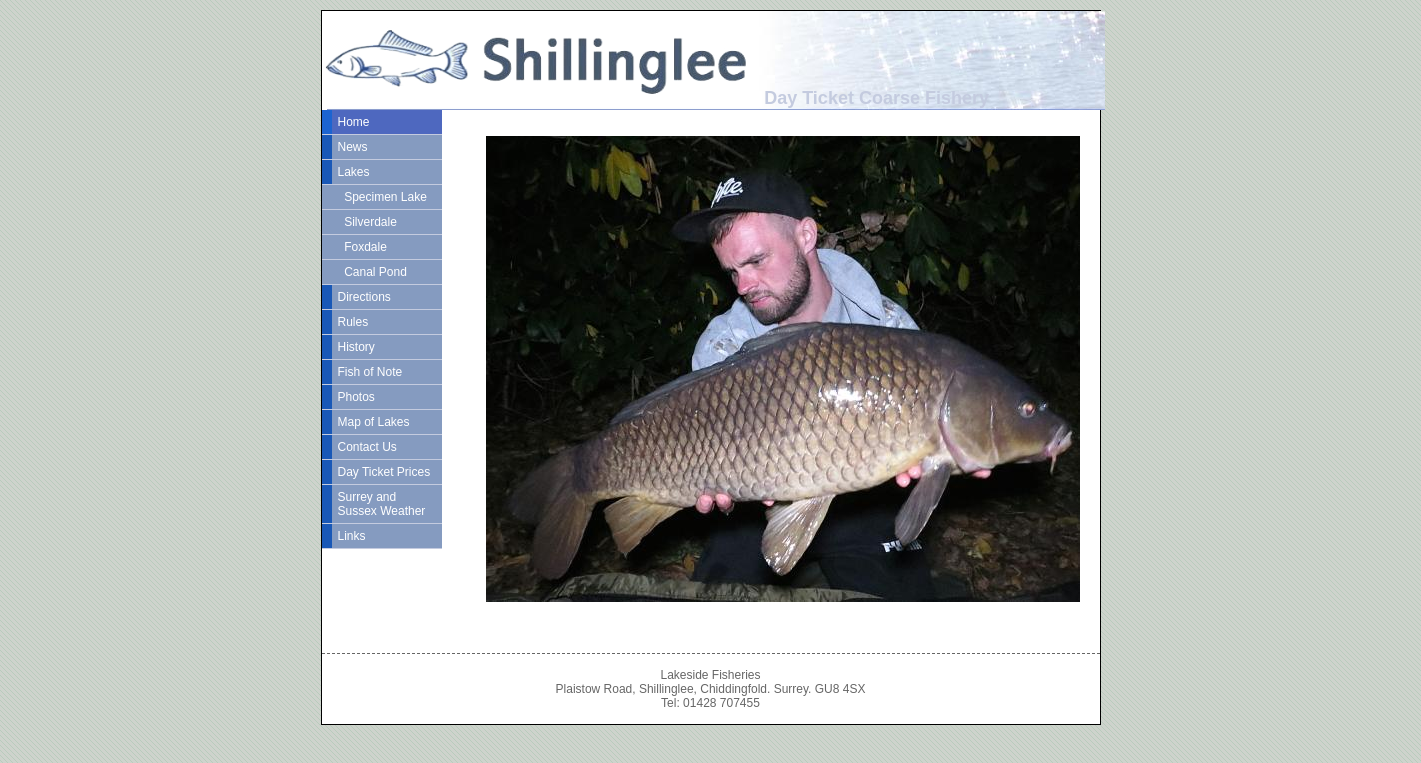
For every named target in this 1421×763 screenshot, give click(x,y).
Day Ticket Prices (384, 472)
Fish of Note (370, 372)
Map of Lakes (374, 422)
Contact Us (367, 447)
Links (352, 536)
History (356, 347)
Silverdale (367, 222)
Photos (356, 397)
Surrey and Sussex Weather (382, 504)
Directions (364, 297)
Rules (353, 322)
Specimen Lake (382, 197)
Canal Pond (372, 272)
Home (354, 122)
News (353, 147)
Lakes (354, 172)
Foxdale (362, 247)
